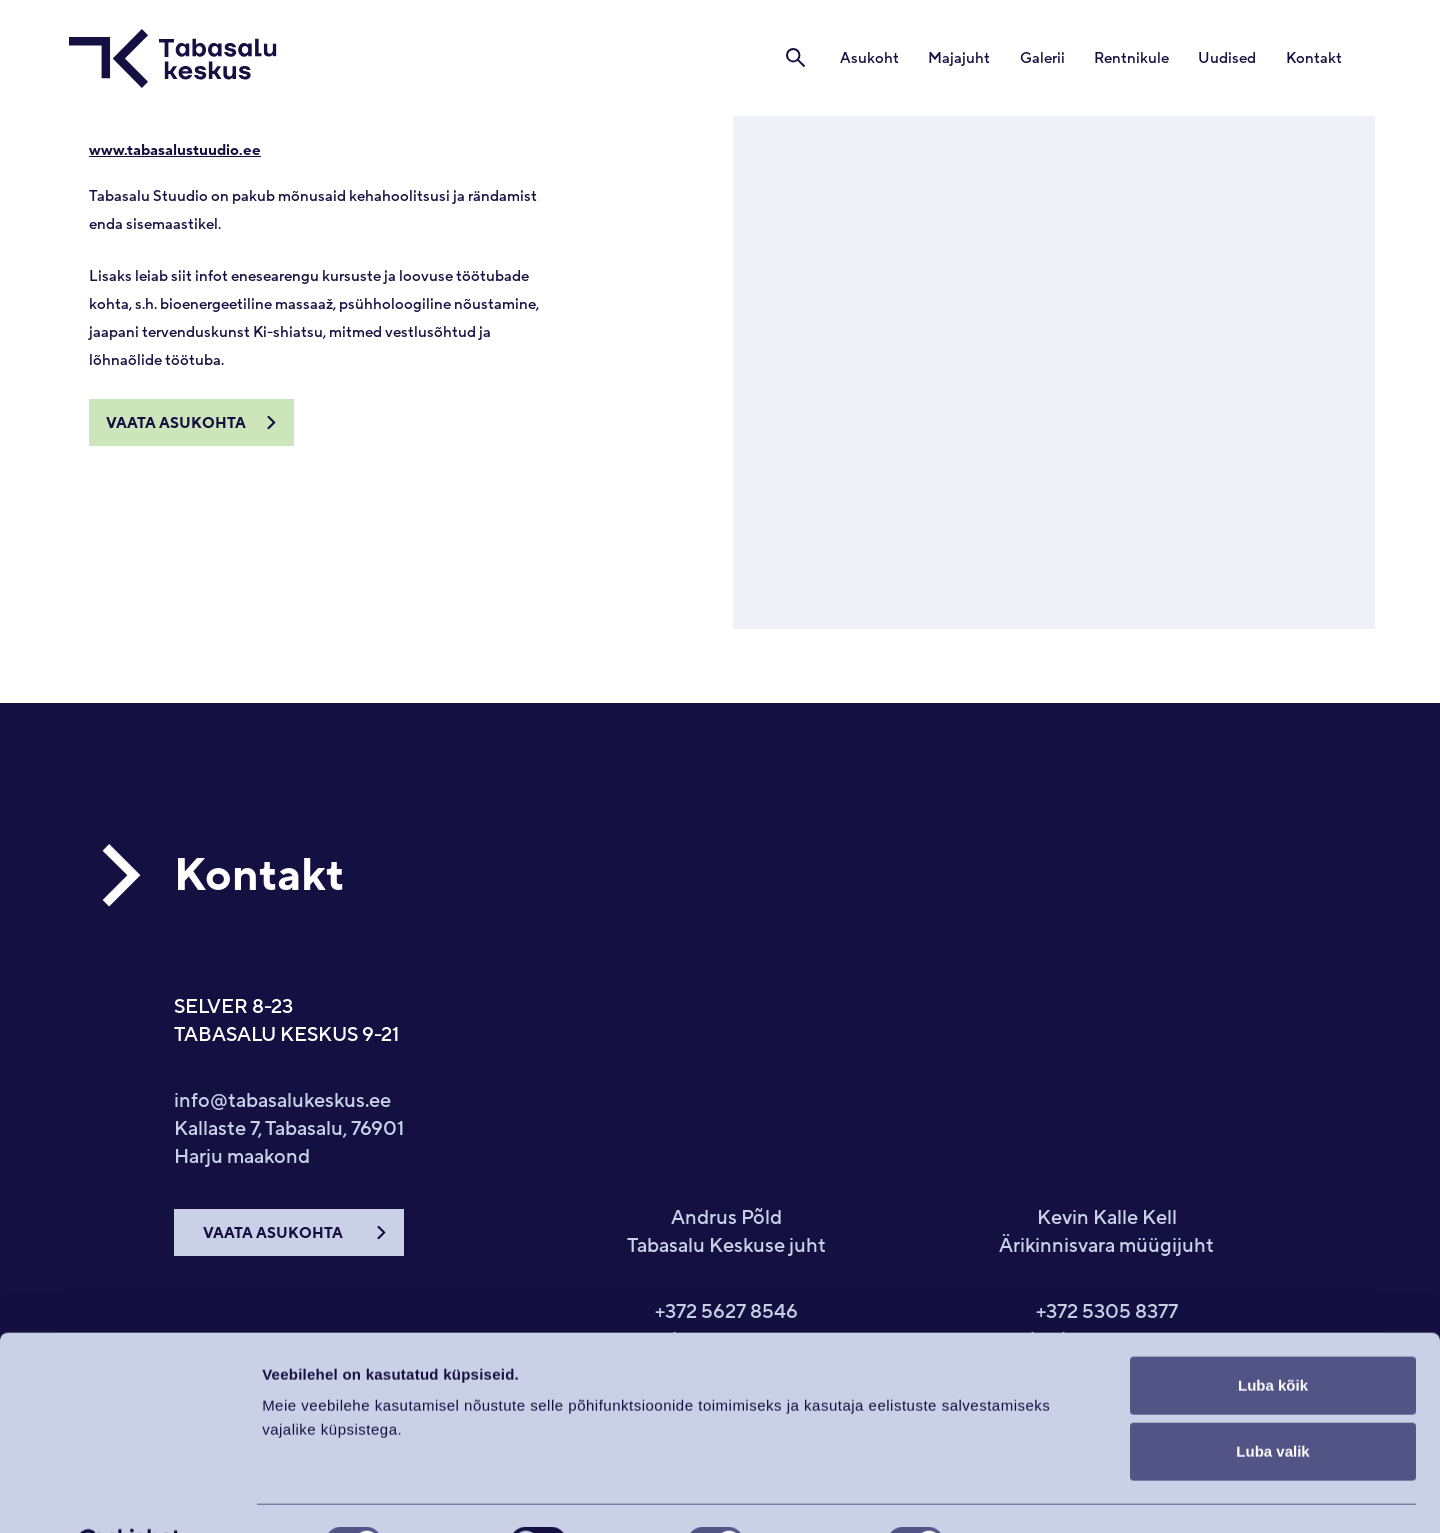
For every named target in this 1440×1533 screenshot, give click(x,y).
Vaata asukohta (176, 423)
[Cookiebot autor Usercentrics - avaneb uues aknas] (129, 1494)
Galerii (1047, 58)
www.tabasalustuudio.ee (175, 150)
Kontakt (1315, 58)
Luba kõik (1273, 1335)
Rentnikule (1135, 58)
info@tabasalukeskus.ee (282, 1101)
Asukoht (877, 58)
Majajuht (966, 58)
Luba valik (1272, 1401)
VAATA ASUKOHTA (273, 1233)
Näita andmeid (1033, 1493)
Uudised (1230, 58)
